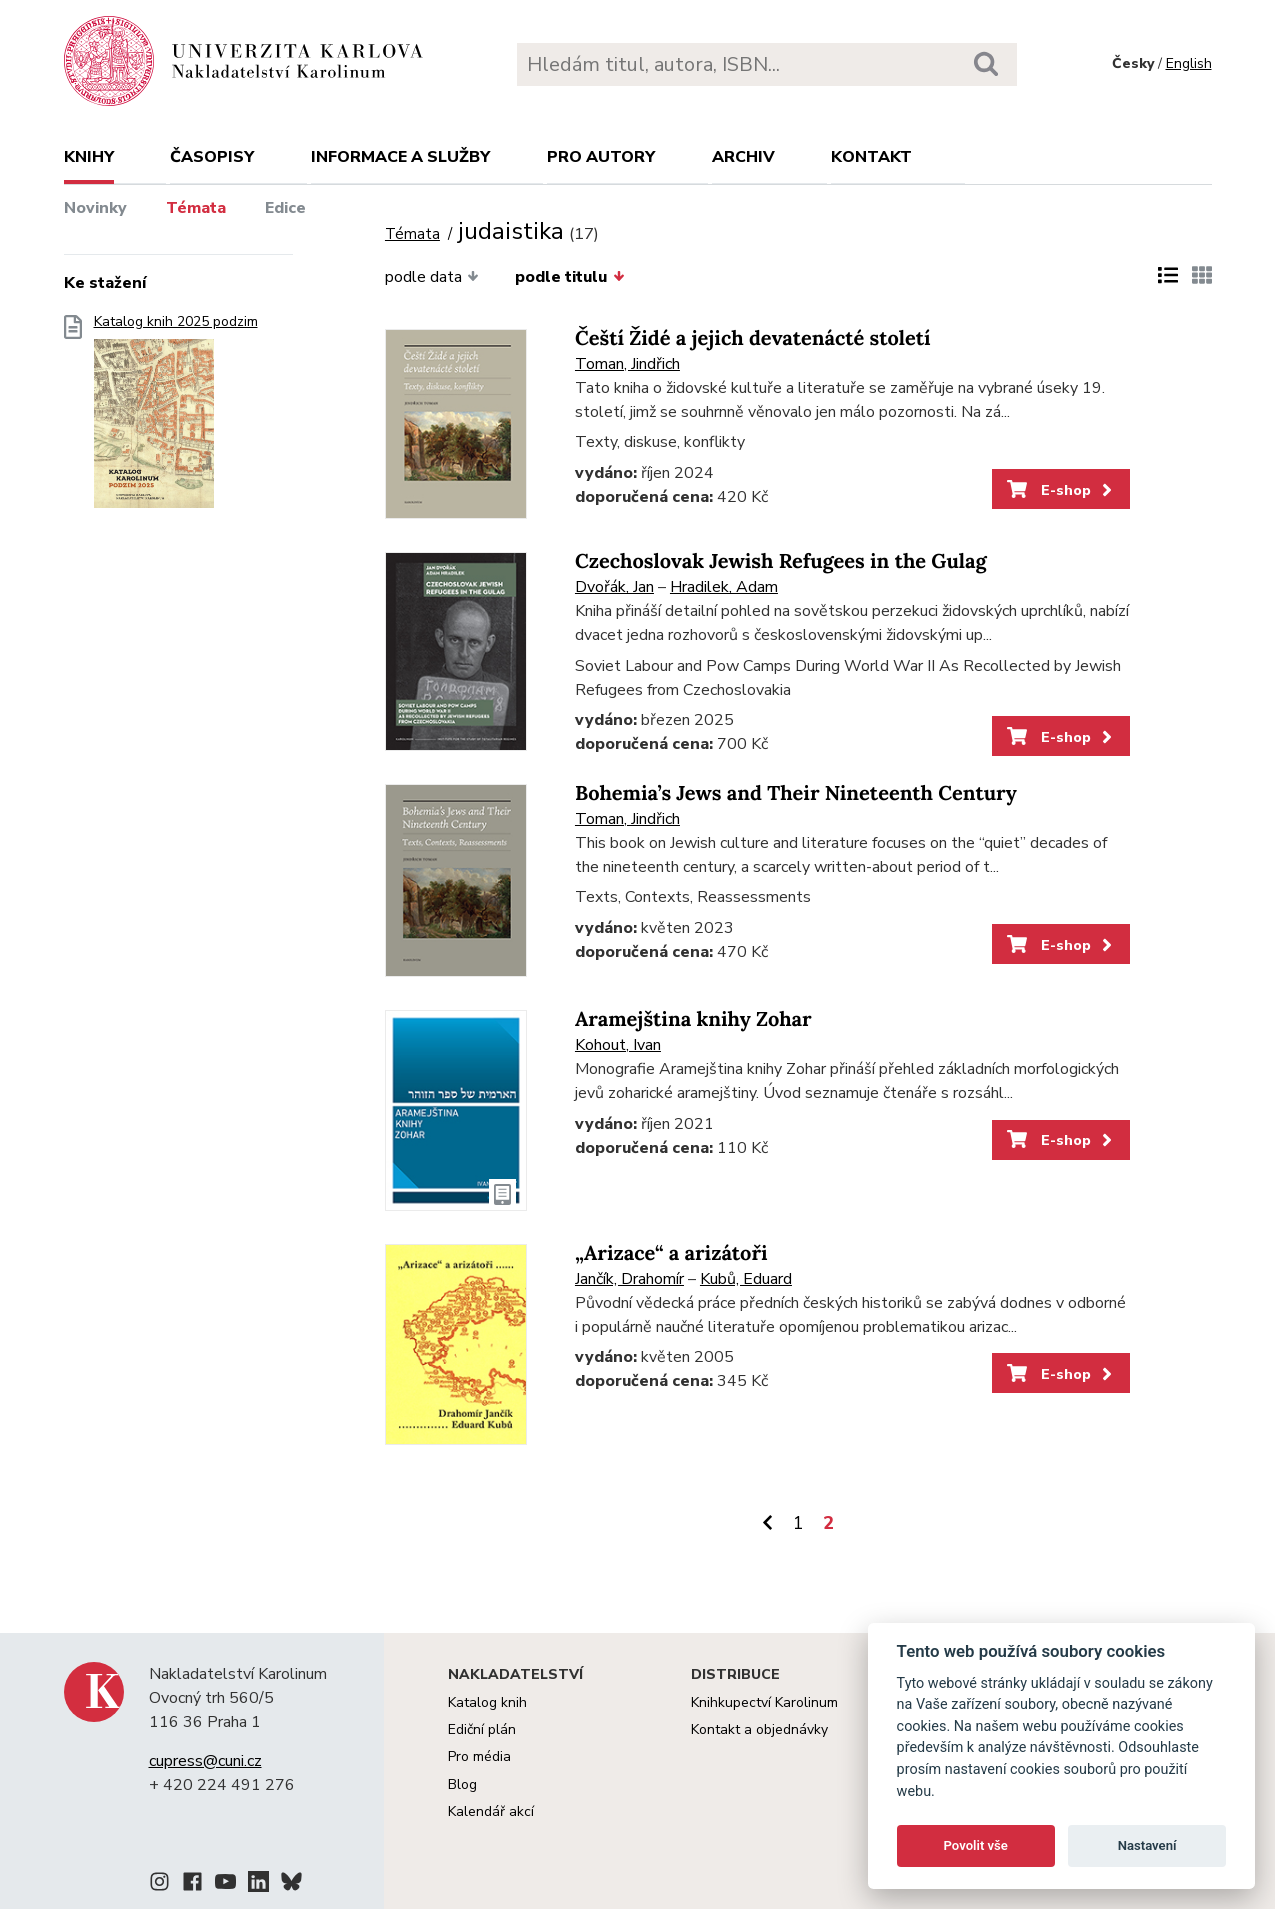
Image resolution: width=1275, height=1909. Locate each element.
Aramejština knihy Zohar (693, 1019)
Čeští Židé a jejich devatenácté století (753, 338)
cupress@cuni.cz (205, 1761)
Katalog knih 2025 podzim (176, 417)
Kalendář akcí (491, 1811)
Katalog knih (487, 1702)
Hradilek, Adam (724, 587)
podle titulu (569, 277)
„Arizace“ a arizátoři (671, 1253)
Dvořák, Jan (614, 587)
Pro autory (601, 157)
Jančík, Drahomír (629, 1279)
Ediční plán (482, 1729)
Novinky (95, 208)
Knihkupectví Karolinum (764, 1702)
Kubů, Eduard (746, 1279)
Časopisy (212, 157)
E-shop (1061, 490)
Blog (462, 1784)
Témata (196, 208)
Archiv (743, 157)
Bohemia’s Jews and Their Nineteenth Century (796, 793)
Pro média (479, 1756)
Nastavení (1147, 1845)
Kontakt (871, 157)
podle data (432, 277)
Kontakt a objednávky (759, 1729)
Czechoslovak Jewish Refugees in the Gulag (781, 561)
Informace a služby (400, 157)
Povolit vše (976, 1845)
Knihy (89, 157)
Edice (285, 208)
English (1189, 63)
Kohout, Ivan (618, 1045)
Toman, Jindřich (627, 364)
